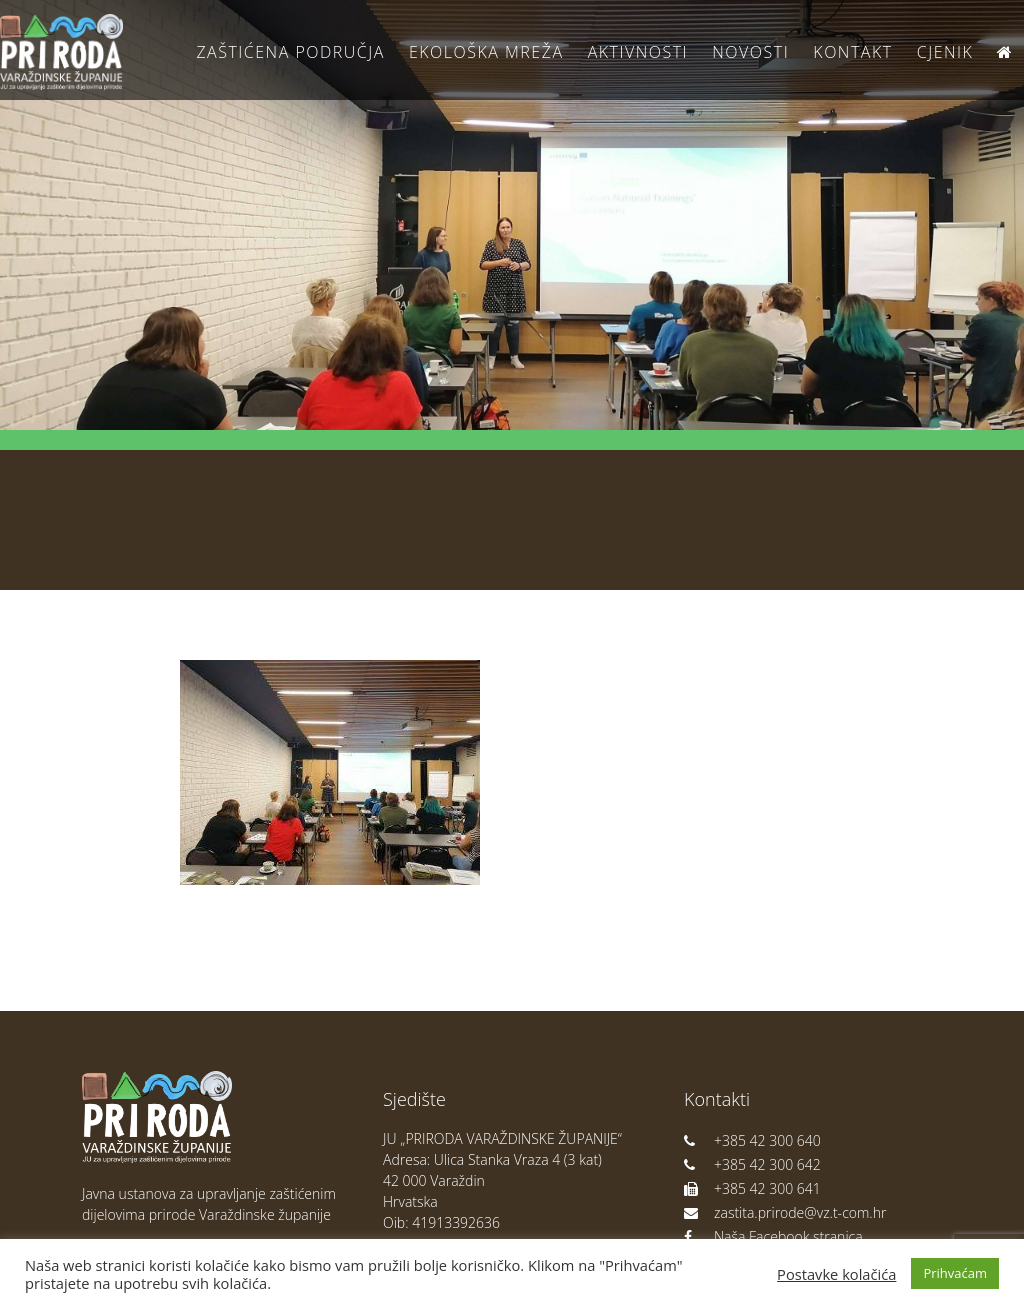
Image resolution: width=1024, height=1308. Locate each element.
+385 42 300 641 (752, 1188)
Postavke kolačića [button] (836, 1274)
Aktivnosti (638, 52)
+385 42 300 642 (752, 1164)
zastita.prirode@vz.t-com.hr (785, 1212)
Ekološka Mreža (486, 52)
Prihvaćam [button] (955, 1273)
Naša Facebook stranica (773, 1236)
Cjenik (945, 52)
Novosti (750, 52)
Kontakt (852, 52)
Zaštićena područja (290, 52)
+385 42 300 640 (752, 1140)
